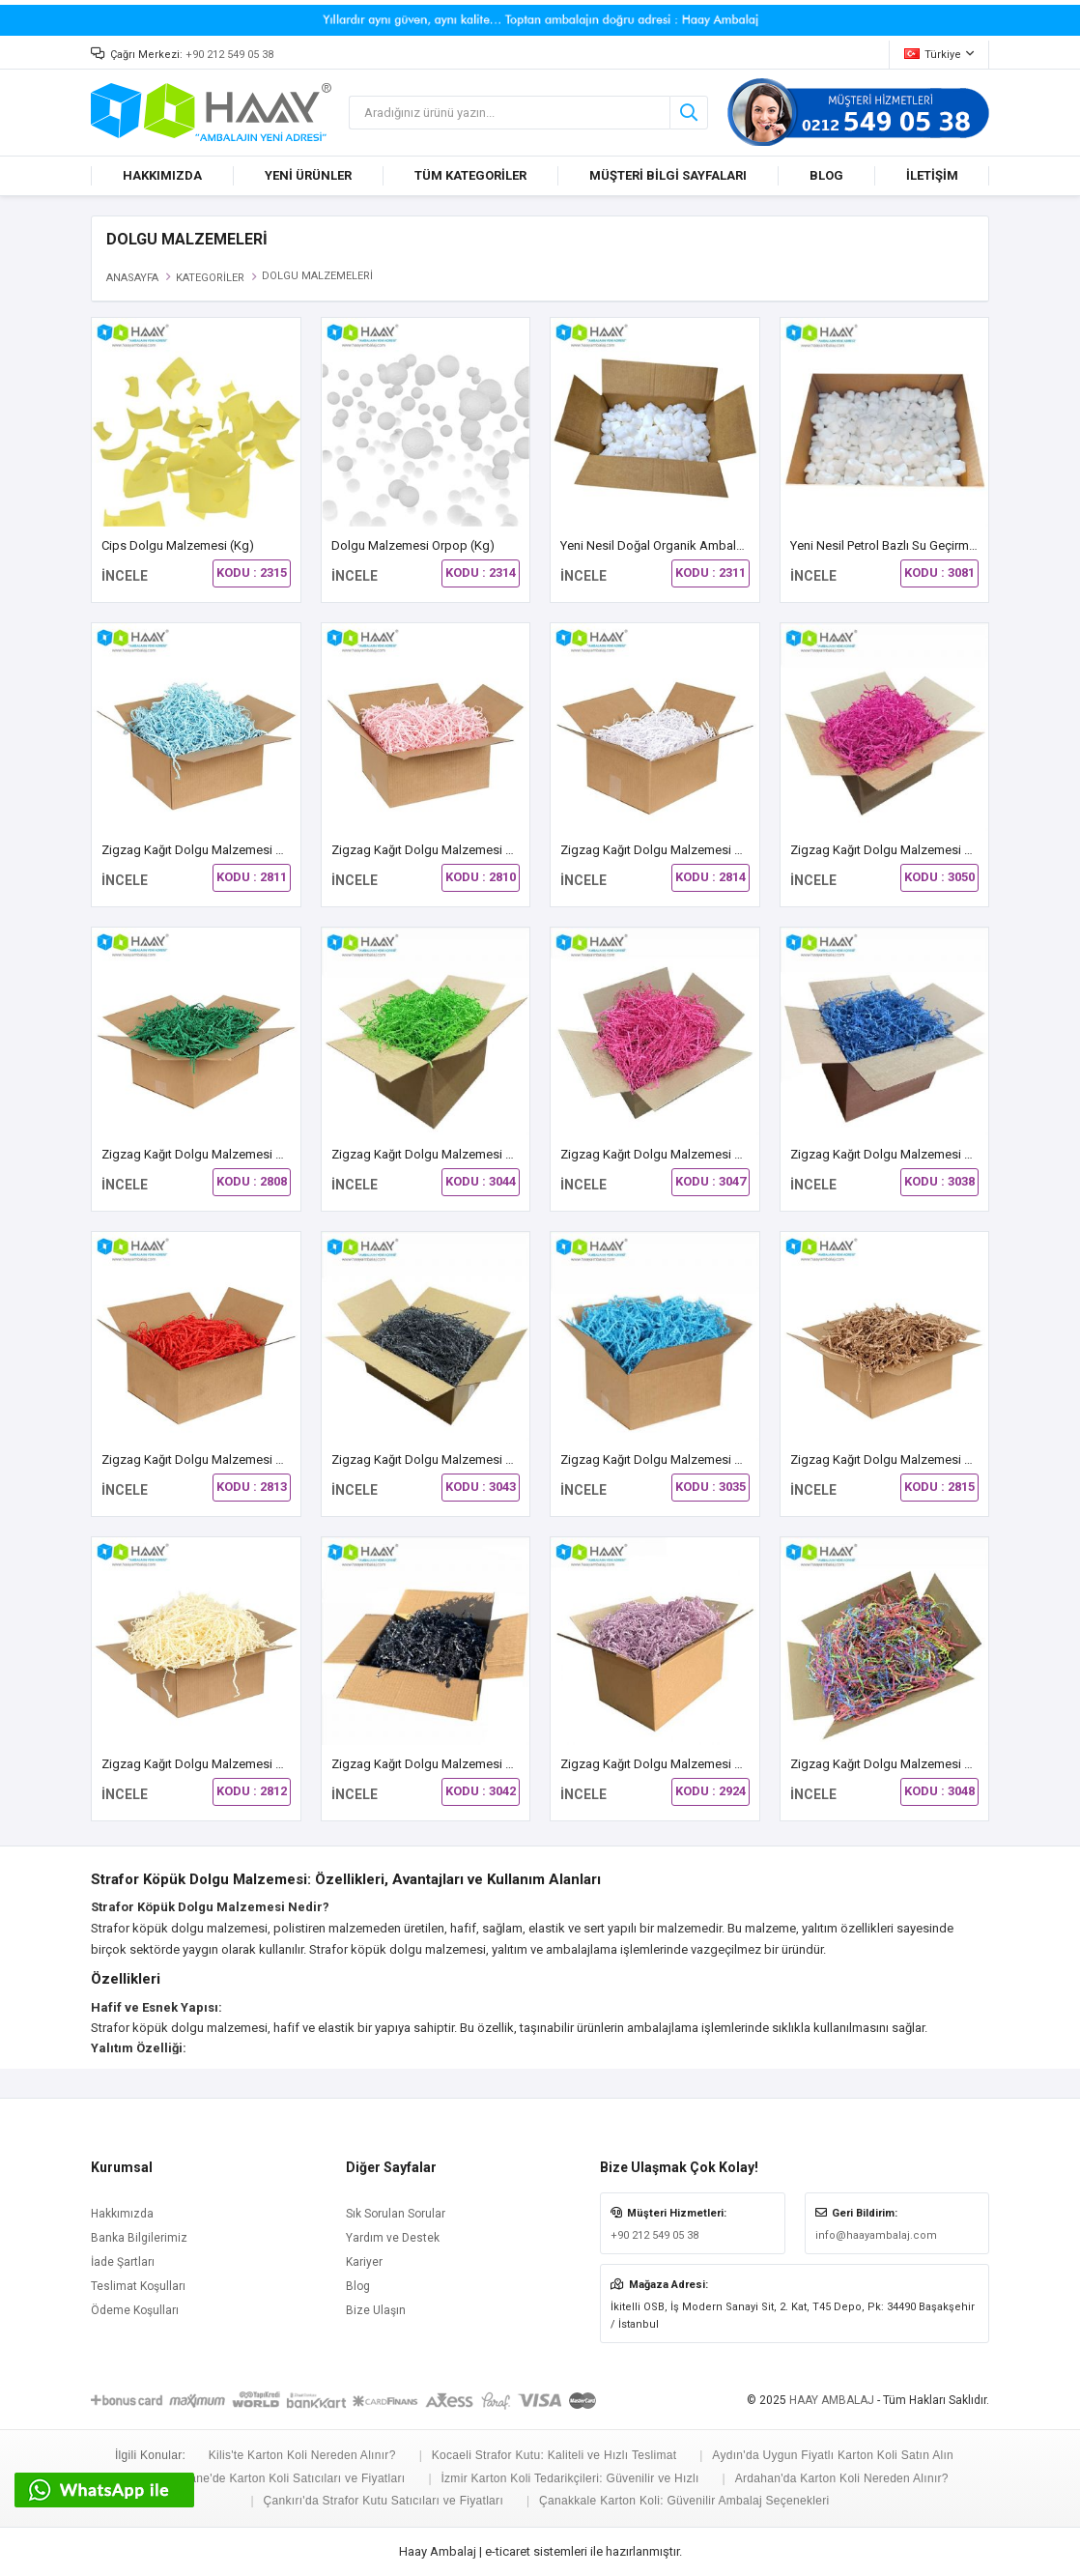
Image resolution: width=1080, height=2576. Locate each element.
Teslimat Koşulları (138, 2286)
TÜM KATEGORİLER (470, 175)
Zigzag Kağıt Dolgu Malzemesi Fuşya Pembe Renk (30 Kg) (721, 1154)
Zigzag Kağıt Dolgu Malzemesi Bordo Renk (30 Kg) (931, 850)
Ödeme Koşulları (135, 2310)
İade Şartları (123, 2262)
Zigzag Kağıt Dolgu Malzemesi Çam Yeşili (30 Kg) (239, 1154)
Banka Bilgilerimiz (139, 2238)
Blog (358, 2286)
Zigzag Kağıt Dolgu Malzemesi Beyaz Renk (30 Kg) (701, 850)
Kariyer (364, 2262)
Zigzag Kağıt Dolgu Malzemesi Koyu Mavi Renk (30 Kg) (713, 1459)
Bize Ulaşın (376, 2310)
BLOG (826, 175)
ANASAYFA (132, 278)
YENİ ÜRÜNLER (308, 175)
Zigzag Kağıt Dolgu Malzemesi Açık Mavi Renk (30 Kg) (252, 850)
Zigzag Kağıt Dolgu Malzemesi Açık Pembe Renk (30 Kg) (488, 850)
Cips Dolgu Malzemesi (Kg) (177, 545)
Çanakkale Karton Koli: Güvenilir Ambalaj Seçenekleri (684, 2500)
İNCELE (124, 576)
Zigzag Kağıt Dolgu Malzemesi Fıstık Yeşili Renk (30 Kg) (486, 1154)
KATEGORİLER (210, 278)
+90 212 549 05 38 (229, 54)
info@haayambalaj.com (876, 2235)
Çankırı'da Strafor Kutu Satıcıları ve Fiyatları (383, 2500)
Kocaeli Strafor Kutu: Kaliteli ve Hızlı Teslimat (554, 2455)
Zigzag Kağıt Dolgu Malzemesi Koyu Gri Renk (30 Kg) (478, 1459)
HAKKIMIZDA (162, 175)
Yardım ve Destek (393, 2238)
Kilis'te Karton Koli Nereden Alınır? (302, 2455)
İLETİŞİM (932, 175)
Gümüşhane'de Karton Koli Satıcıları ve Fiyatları (274, 2478)
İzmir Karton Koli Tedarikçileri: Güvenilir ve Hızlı (569, 2478)
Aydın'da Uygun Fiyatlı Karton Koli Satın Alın (832, 2455)
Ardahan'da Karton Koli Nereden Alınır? (842, 2478)
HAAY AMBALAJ (831, 2400)
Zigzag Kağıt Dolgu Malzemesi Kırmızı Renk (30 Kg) (244, 1459)
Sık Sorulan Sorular (395, 2213)
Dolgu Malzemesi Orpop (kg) (413, 545)
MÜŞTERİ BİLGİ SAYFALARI (668, 175)
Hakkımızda (122, 2213)
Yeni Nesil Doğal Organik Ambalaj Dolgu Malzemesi (703, 545)
